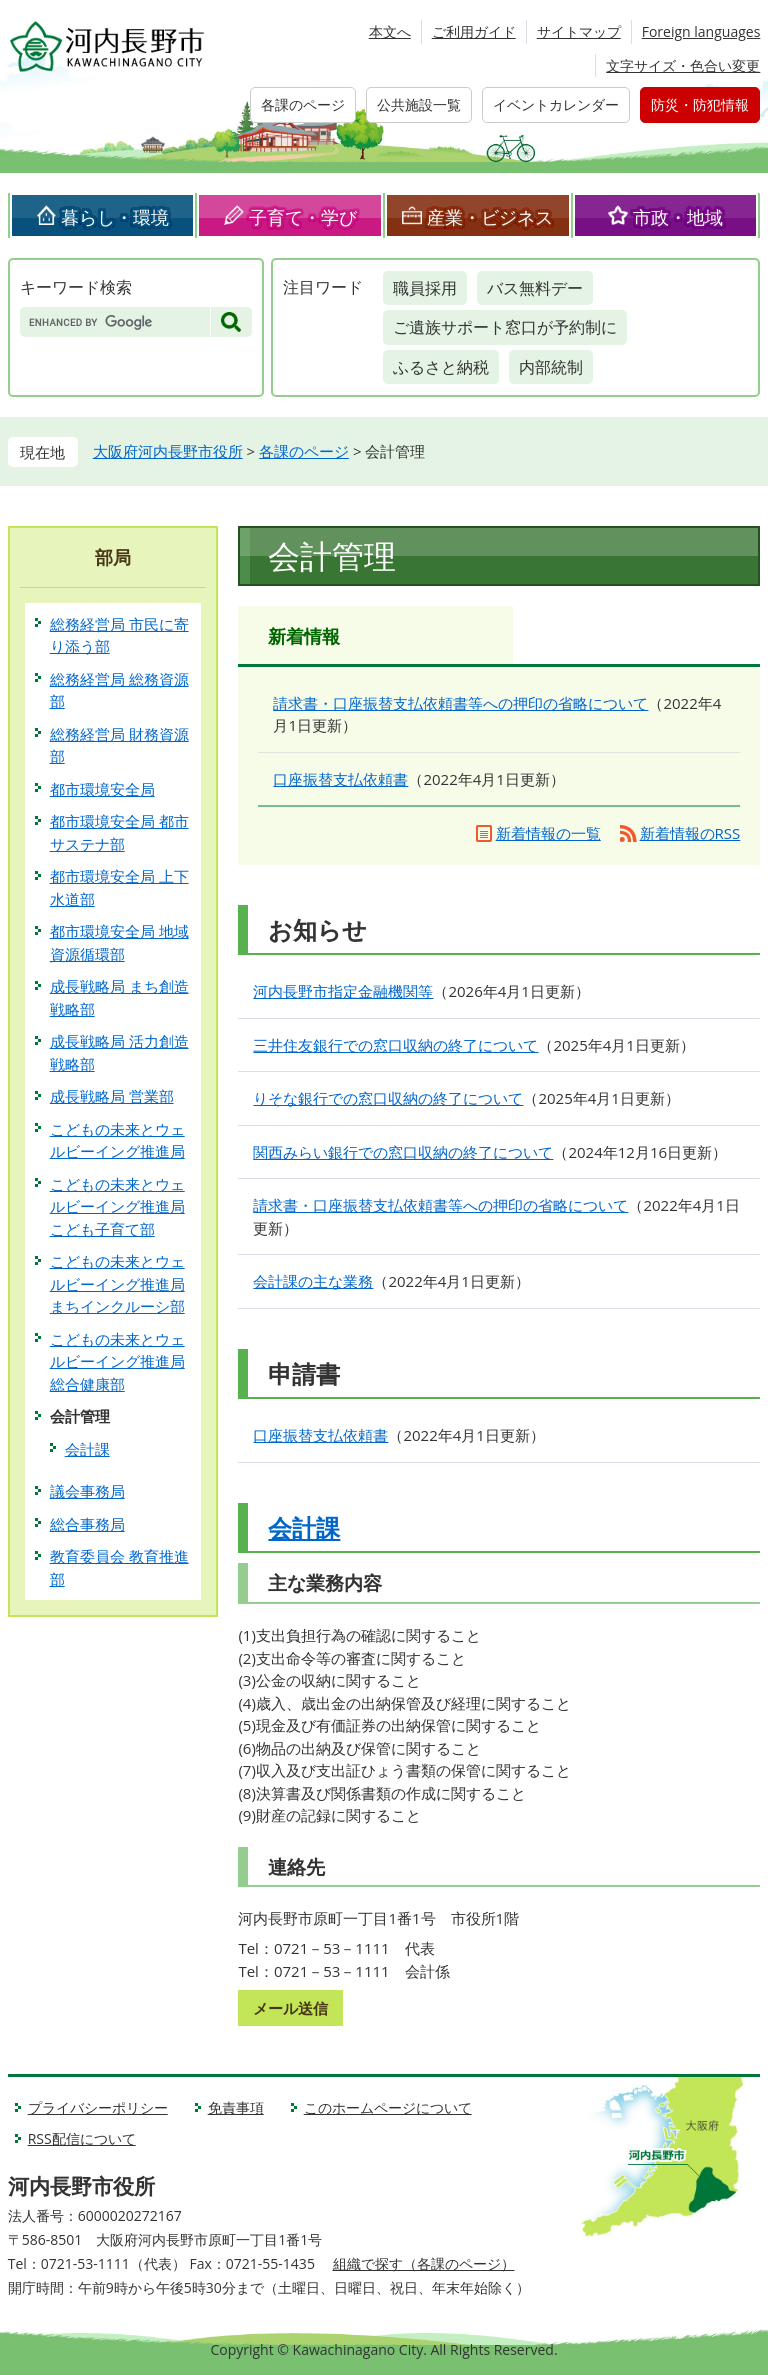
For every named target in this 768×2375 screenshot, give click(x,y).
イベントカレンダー (556, 104)
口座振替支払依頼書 (340, 779)
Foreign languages (701, 31)
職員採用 (425, 288)
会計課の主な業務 (313, 1281)
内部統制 (551, 367)
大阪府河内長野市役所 (168, 451)
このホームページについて (388, 2107)
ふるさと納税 (441, 367)
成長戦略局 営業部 (112, 1096)
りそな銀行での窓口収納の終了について (388, 1098)
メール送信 (290, 2008)
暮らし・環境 (115, 217)
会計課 (304, 1527)
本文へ (390, 31)
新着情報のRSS (690, 833)
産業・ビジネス (490, 217)
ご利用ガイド (474, 31)
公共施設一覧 (419, 104)
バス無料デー (535, 288)
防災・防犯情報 (700, 104)
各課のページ (303, 104)
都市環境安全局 (102, 789)
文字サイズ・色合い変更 (683, 65)
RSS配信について (82, 2138)
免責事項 (236, 2107)
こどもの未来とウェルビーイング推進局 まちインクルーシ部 (117, 1283)
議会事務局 (87, 1491)
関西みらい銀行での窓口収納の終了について (403, 1152)
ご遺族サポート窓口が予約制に (505, 327)
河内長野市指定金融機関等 (343, 991)
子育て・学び (303, 217)
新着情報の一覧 (548, 833)
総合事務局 (87, 1524)
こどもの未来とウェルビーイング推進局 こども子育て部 (117, 1206)
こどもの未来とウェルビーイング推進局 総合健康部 (117, 1361)
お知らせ (317, 929)
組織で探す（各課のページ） (424, 2263)
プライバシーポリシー (98, 2107)
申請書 (304, 1373)
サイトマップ (579, 31)
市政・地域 (678, 217)
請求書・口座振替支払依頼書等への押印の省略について (460, 703)
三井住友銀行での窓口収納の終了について (395, 1045)
